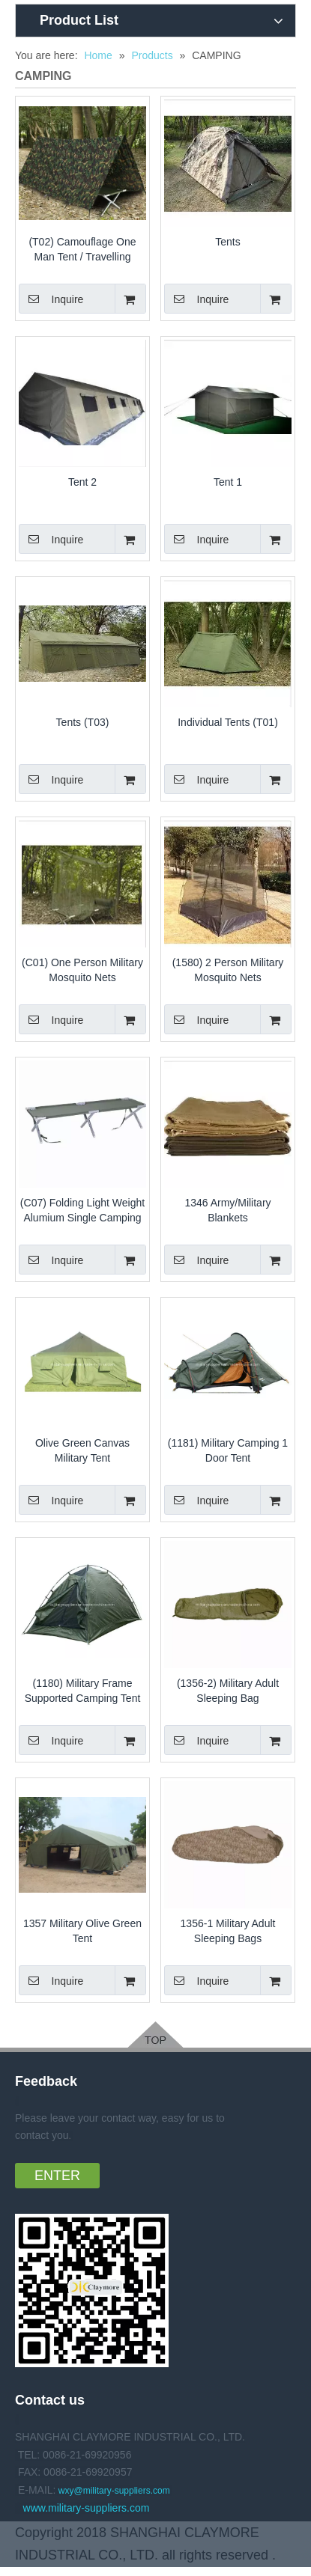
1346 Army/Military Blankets (227, 1210)
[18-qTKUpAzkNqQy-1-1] (92, 2290)
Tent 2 (82, 482)
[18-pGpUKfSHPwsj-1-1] (155, 2034)
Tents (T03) (82, 722)
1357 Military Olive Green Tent (82, 1930)
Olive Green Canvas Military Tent (82, 1450)
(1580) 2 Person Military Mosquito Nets (228, 969)
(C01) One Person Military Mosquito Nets (82, 969)
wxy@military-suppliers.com (114, 2490)
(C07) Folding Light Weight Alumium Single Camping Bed (82, 1211)
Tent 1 (228, 482)
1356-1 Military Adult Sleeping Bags (228, 1930)
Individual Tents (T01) (228, 722)
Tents (227, 242)
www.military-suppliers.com (86, 2508)
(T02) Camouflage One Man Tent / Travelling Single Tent (82, 250)
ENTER (57, 2175)
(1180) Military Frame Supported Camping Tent (83, 1690)
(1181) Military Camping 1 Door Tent (228, 1450)
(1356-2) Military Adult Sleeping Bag (228, 1690)
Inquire (51, 299)
